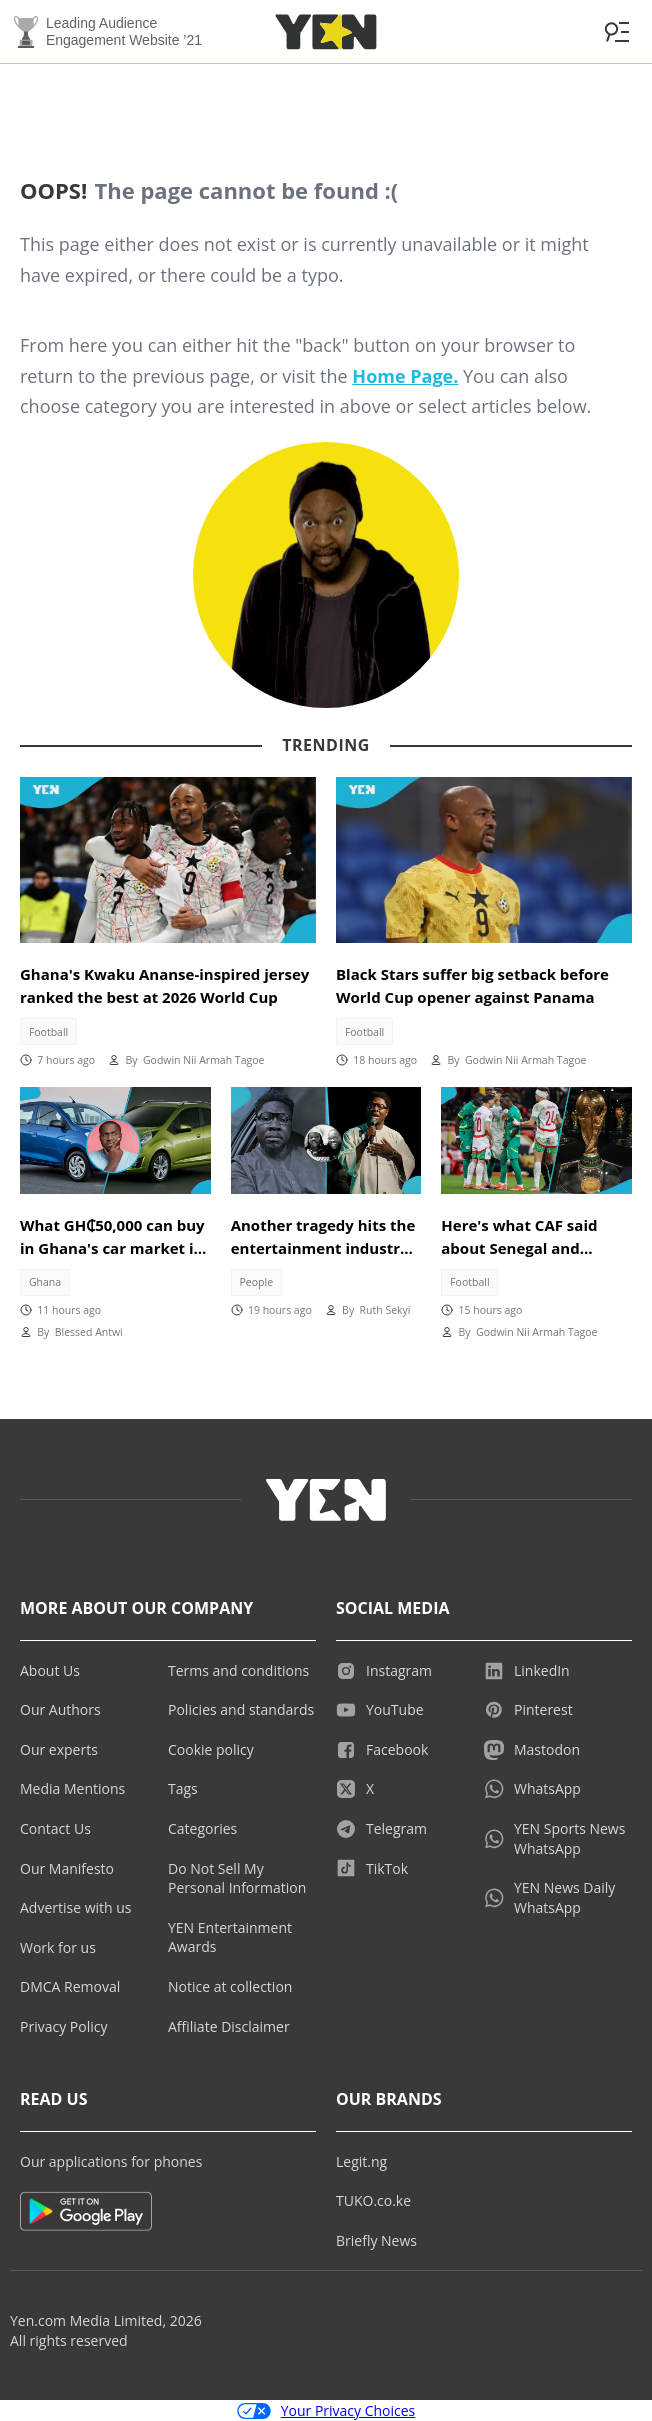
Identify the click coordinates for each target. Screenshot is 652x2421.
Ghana (45, 1282)
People (257, 1282)
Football (48, 1032)
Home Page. (405, 376)
